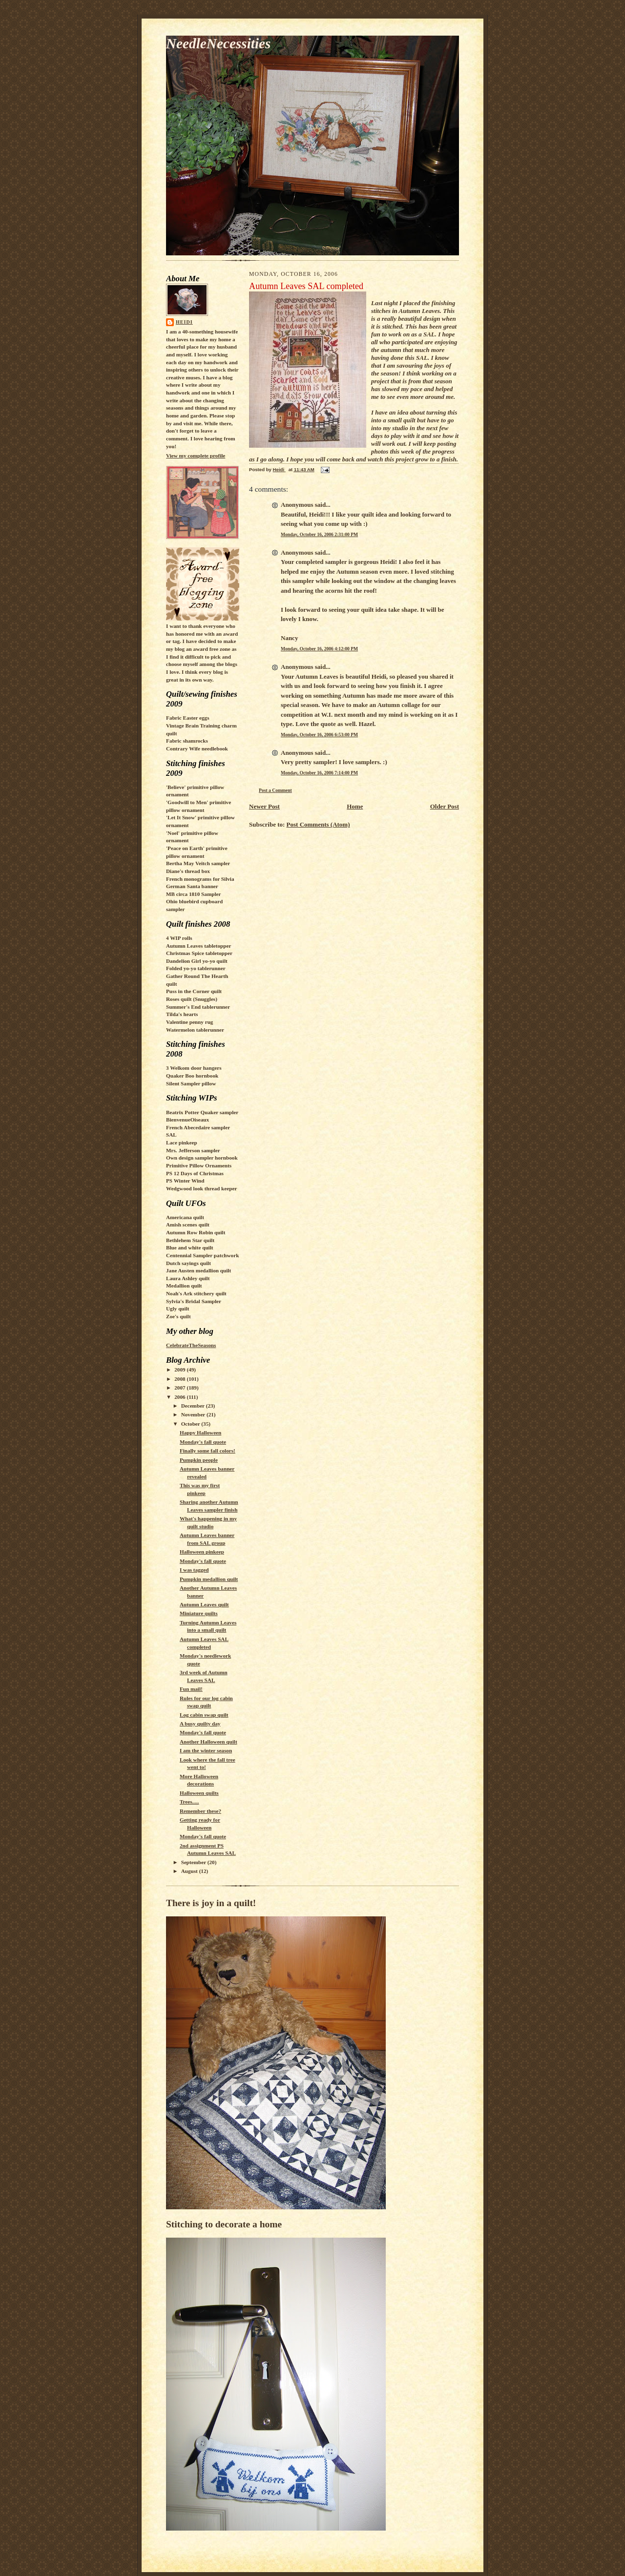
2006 (180, 1397)
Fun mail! (191, 1689)
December (193, 1406)
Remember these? (200, 1811)
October (191, 1424)
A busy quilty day (200, 1723)
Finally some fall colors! (207, 1451)
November (194, 1414)
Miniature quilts (199, 1613)
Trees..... (189, 1802)
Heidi (184, 322)
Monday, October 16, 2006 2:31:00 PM (319, 534)
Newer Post (264, 806)
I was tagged (194, 1570)
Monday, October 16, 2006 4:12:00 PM (319, 648)
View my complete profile (195, 455)
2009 (180, 1369)
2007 (180, 1388)
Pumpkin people (199, 1460)
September (194, 1862)
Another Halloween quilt (208, 1742)
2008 (180, 1379)
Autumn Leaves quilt (204, 1604)
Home (355, 806)
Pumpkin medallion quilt (209, 1579)
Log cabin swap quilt (204, 1715)
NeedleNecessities (218, 43)
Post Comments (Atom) (318, 824)
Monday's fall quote (203, 1442)
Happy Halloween (200, 1432)
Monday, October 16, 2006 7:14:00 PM (319, 772)
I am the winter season (206, 1750)
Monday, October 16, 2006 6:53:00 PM (319, 734)
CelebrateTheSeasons (191, 1345)
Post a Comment (275, 790)
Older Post (444, 806)
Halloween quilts (199, 1793)
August (190, 1871)
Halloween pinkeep (202, 1552)
